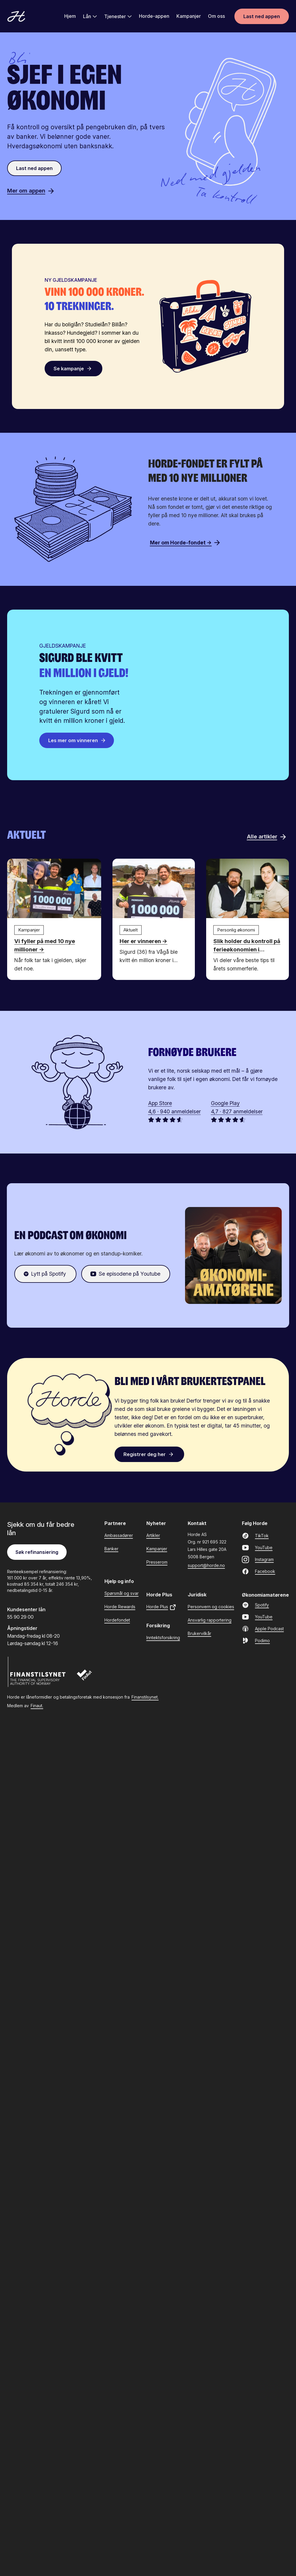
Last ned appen (261, 17)
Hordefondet (117, 1619)
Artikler (153, 1534)
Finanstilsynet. (145, 1696)
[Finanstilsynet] (37, 1671)
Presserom (156, 1561)
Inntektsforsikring (163, 1636)
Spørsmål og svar (121, 1592)
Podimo (256, 1640)
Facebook (258, 1570)
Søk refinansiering (36, 1551)
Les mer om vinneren (77, 740)
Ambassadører (118, 1534)
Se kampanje (74, 368)
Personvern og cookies (211, 1606)
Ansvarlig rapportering (209, 1619)
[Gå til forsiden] (16, 17)
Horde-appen (154, 17)
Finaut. (37, 1705)
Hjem (70, 17)
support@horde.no (206, 1564)
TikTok (255, 1535)
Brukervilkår (199, 1632)
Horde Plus (161, 1606)
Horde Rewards (119, 1606)
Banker (111, 1548)
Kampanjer (188, 17)
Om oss (216, 17)
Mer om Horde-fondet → (185, 542)
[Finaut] (88, 1677)
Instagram (258, 1558)
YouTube (257, 1547)
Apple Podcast (263, 1628)
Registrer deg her (149, 1454)
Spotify (255, 1604)
